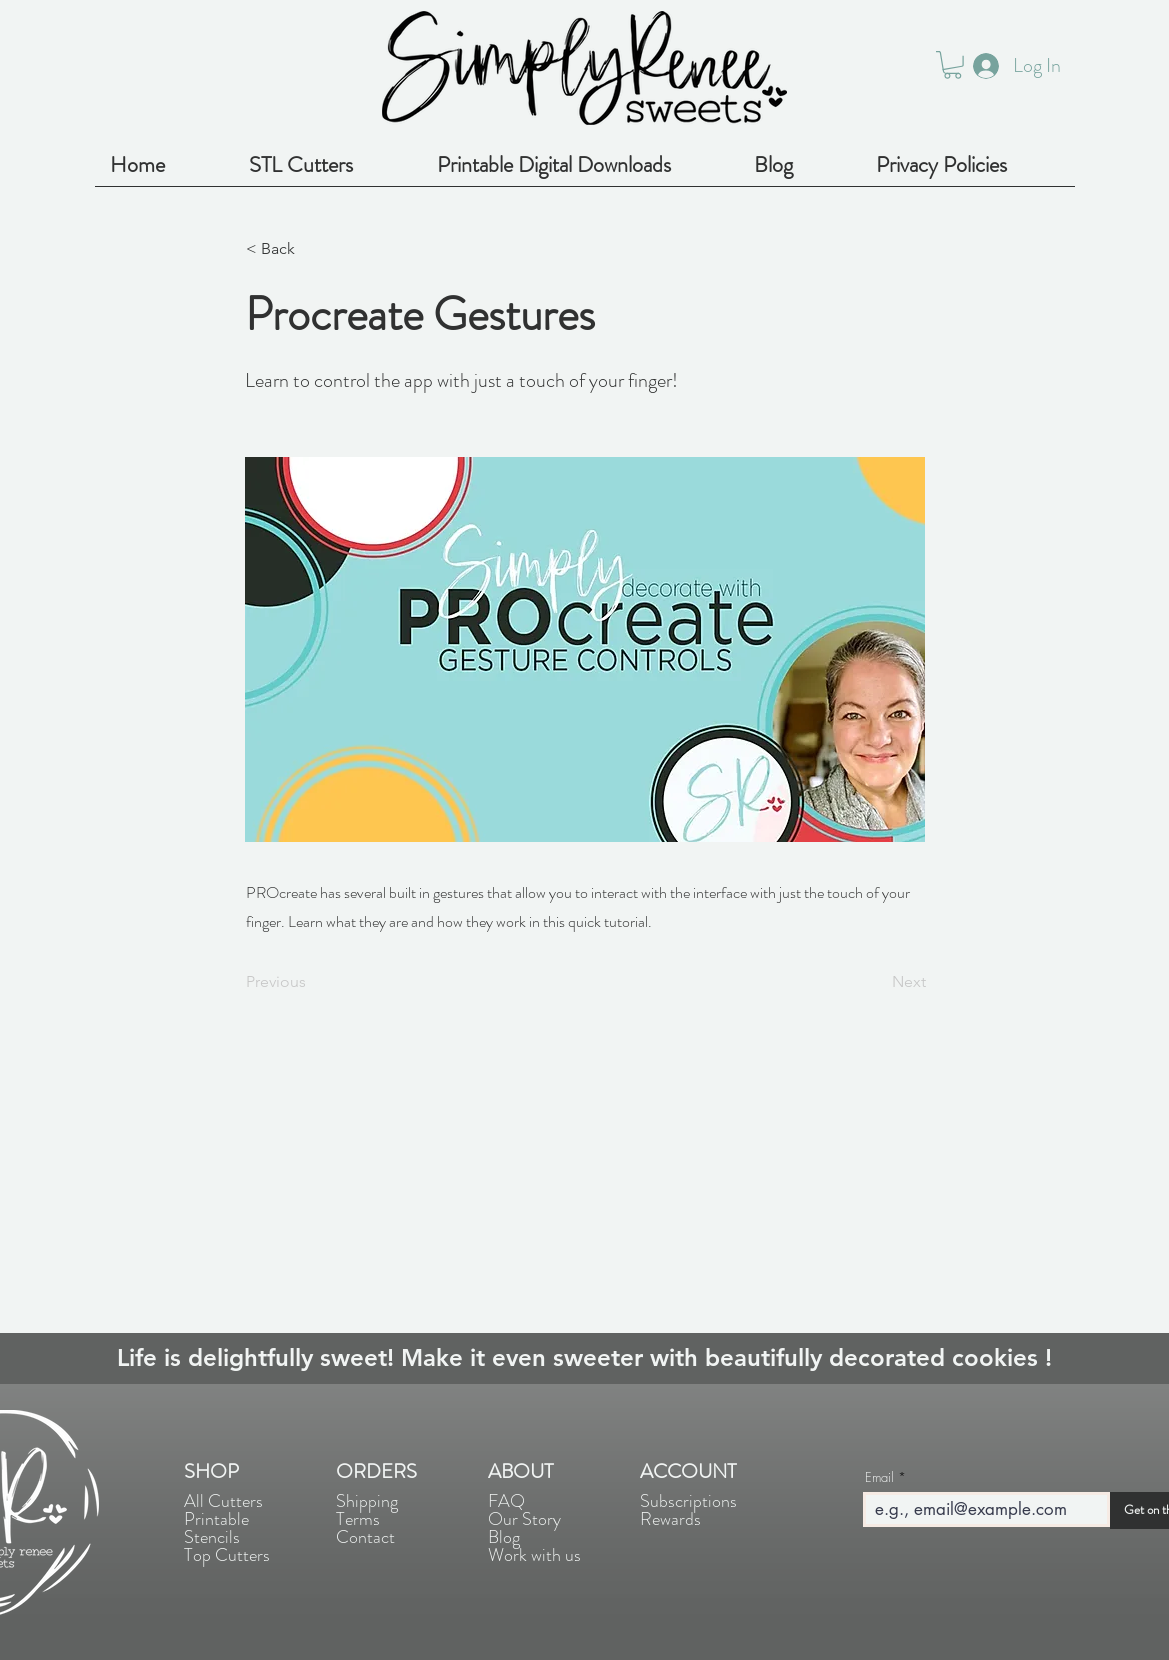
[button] (952, 65)
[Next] (876, 983)
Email (879, 1477)
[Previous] (312, 983)
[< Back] (312, 249)
